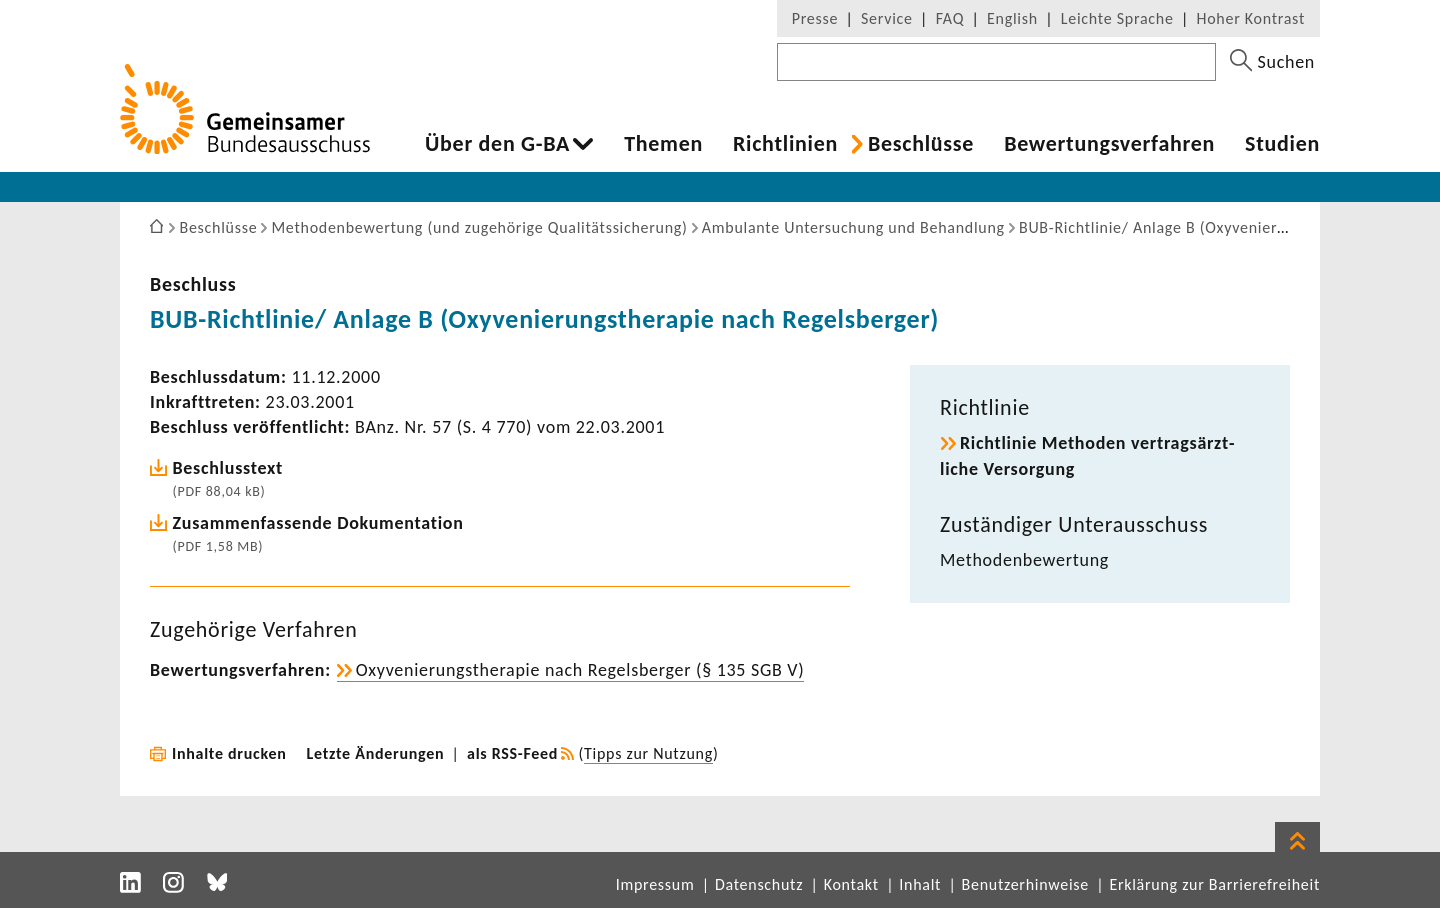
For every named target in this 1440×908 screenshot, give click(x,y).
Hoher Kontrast (1251, 18)
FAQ (950, 18)
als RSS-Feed (512, 753)
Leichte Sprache (1117, 18)
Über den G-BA (497, 144)
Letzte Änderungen (376, 753)
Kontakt (851, 884)
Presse (815, 18)
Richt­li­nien (785, 144)
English (1012, 18)
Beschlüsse (921, 144)
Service (887, 18)
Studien (1282, 144)
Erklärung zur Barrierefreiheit (1214, 884)
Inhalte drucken (229, 753)
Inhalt (920, 884)
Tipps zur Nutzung (648, 753)
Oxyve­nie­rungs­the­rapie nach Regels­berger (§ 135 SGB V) (580, 670)
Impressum (655, 884)
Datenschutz (759, 884)
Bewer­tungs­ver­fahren (1109, 144)
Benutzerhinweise (1025, 884)
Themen (663, 144)
